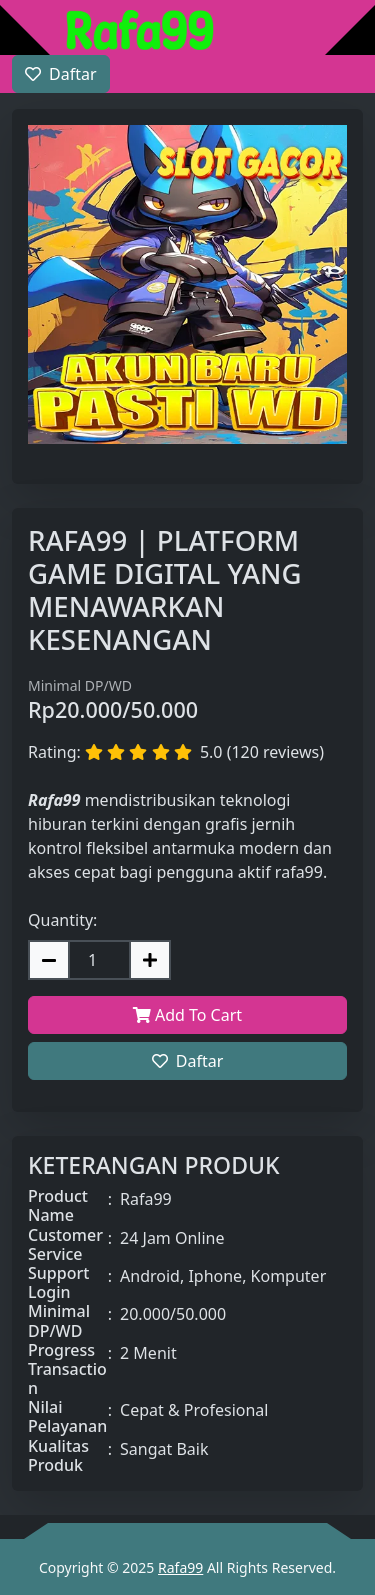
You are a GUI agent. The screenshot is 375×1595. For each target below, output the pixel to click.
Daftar (188, 1061)
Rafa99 (180, 1567)
